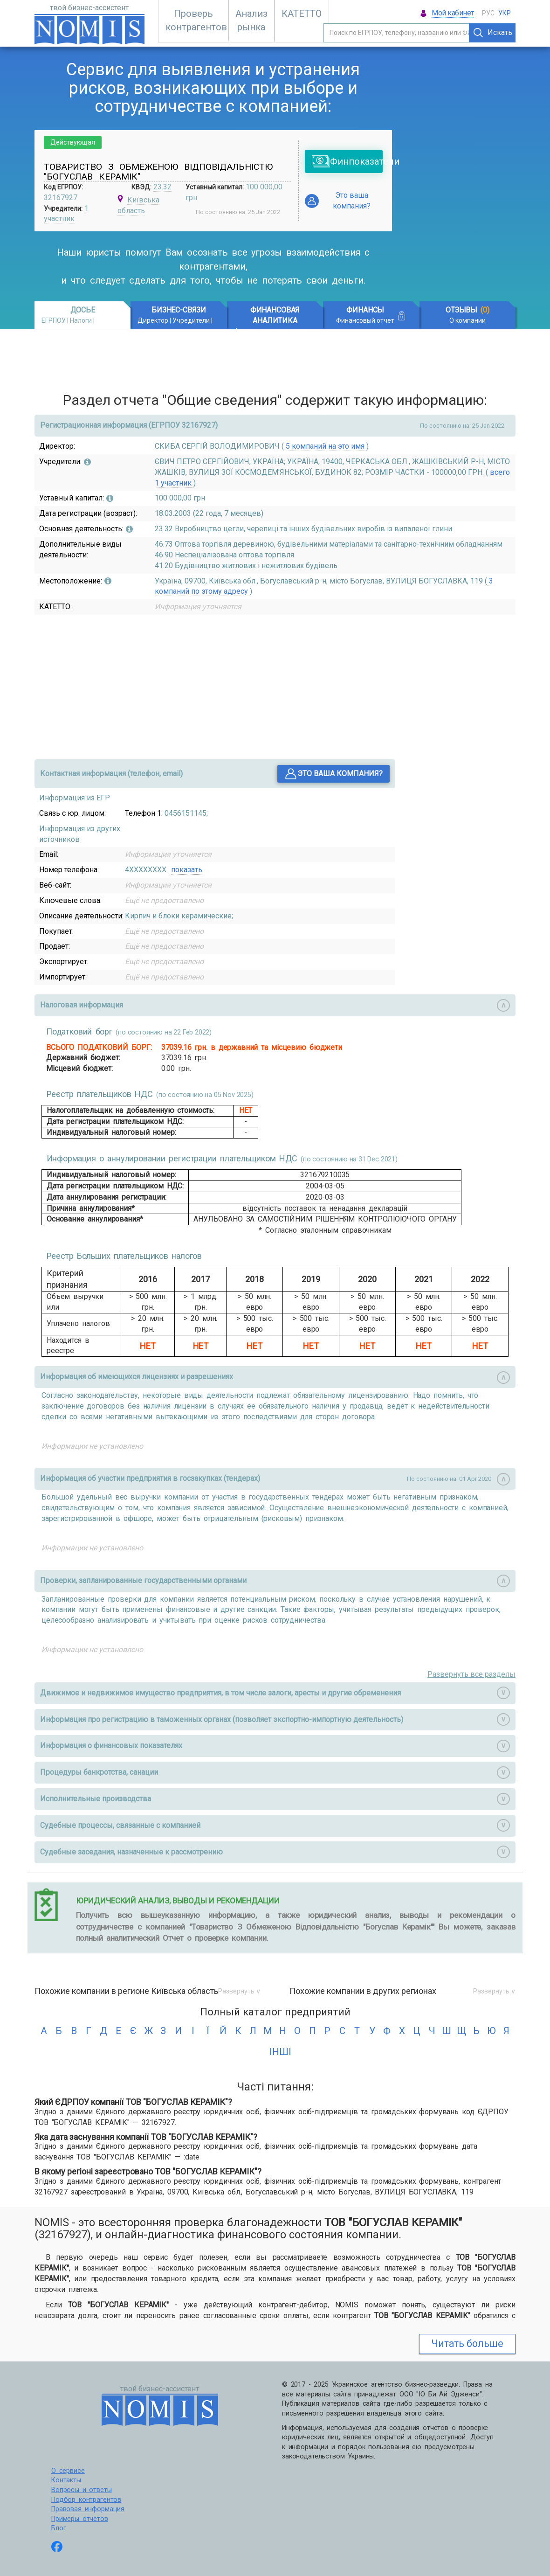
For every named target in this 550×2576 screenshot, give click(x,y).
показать (186, 869)
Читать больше (467, 2343)
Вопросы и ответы (81, 2490)
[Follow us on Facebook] (56, 2547)
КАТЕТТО (302, 13)
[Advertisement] (460, 174)
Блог (58, 2528)
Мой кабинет (453, 12)
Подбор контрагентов (86, 2500)
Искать (493, 32)
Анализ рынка (251, 20)
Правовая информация (87, 2509)
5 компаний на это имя (325, 446)
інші (275, 2051)
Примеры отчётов (79, 2519)
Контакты (66, 2480)
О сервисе (68, 2471)
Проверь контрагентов (196, 20)
